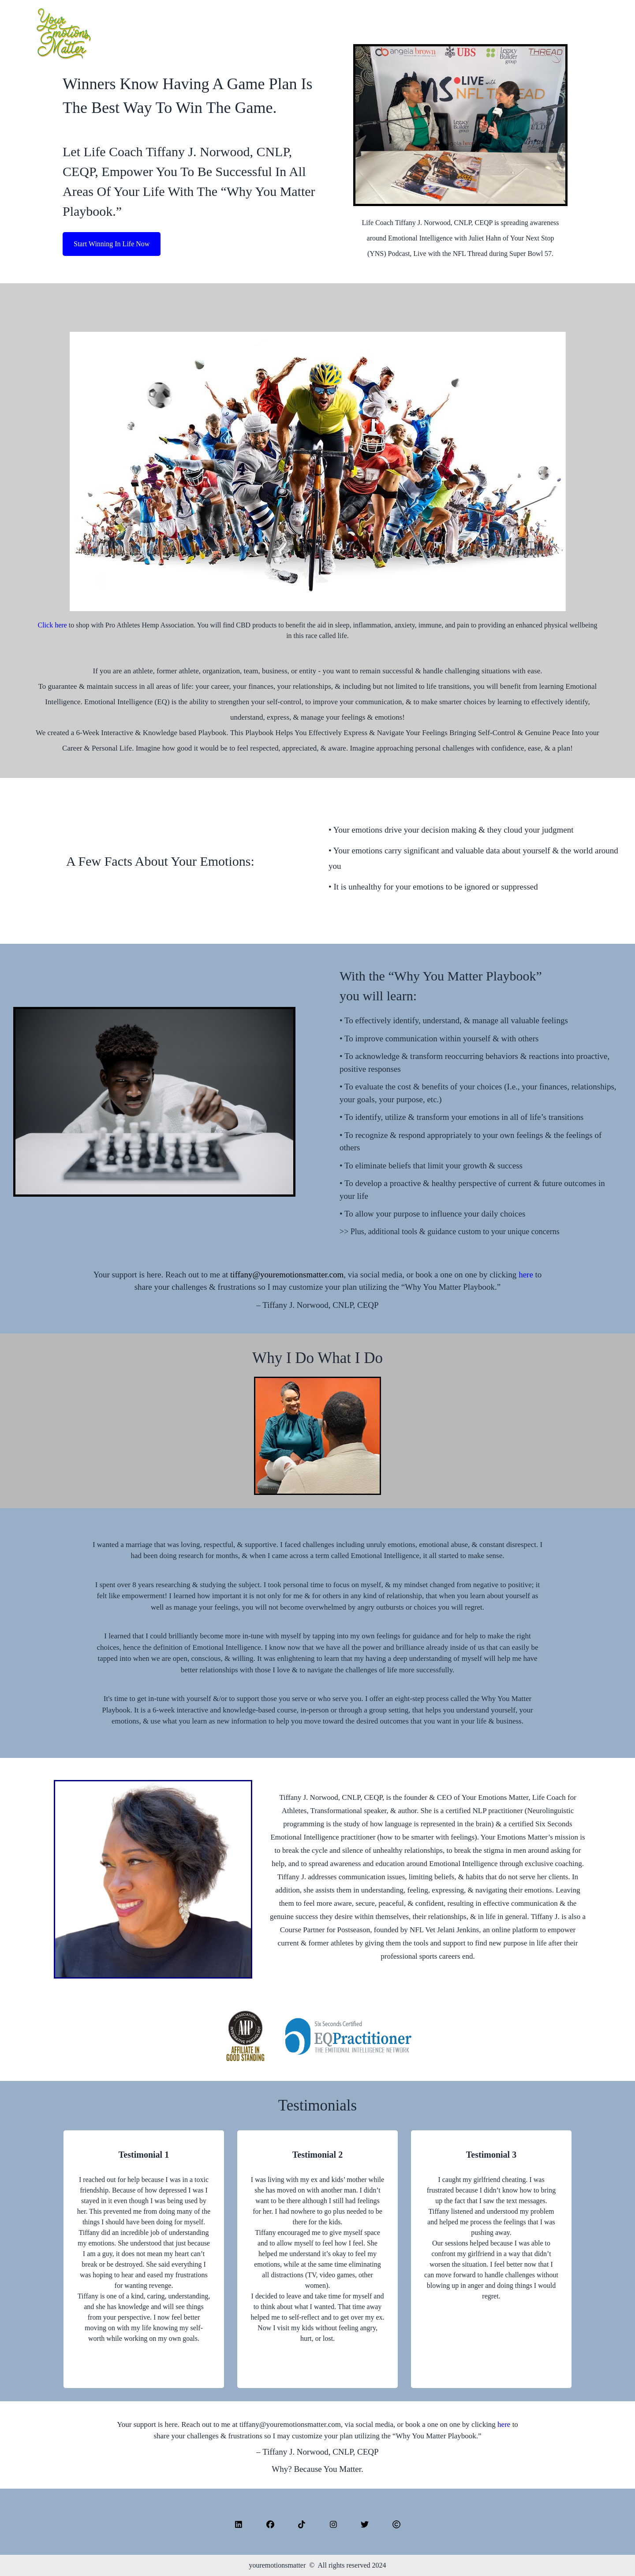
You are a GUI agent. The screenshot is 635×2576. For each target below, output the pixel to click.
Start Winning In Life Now (111, 244)
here (527, 1274)
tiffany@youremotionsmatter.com (287, 1274)
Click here (52, 625)
